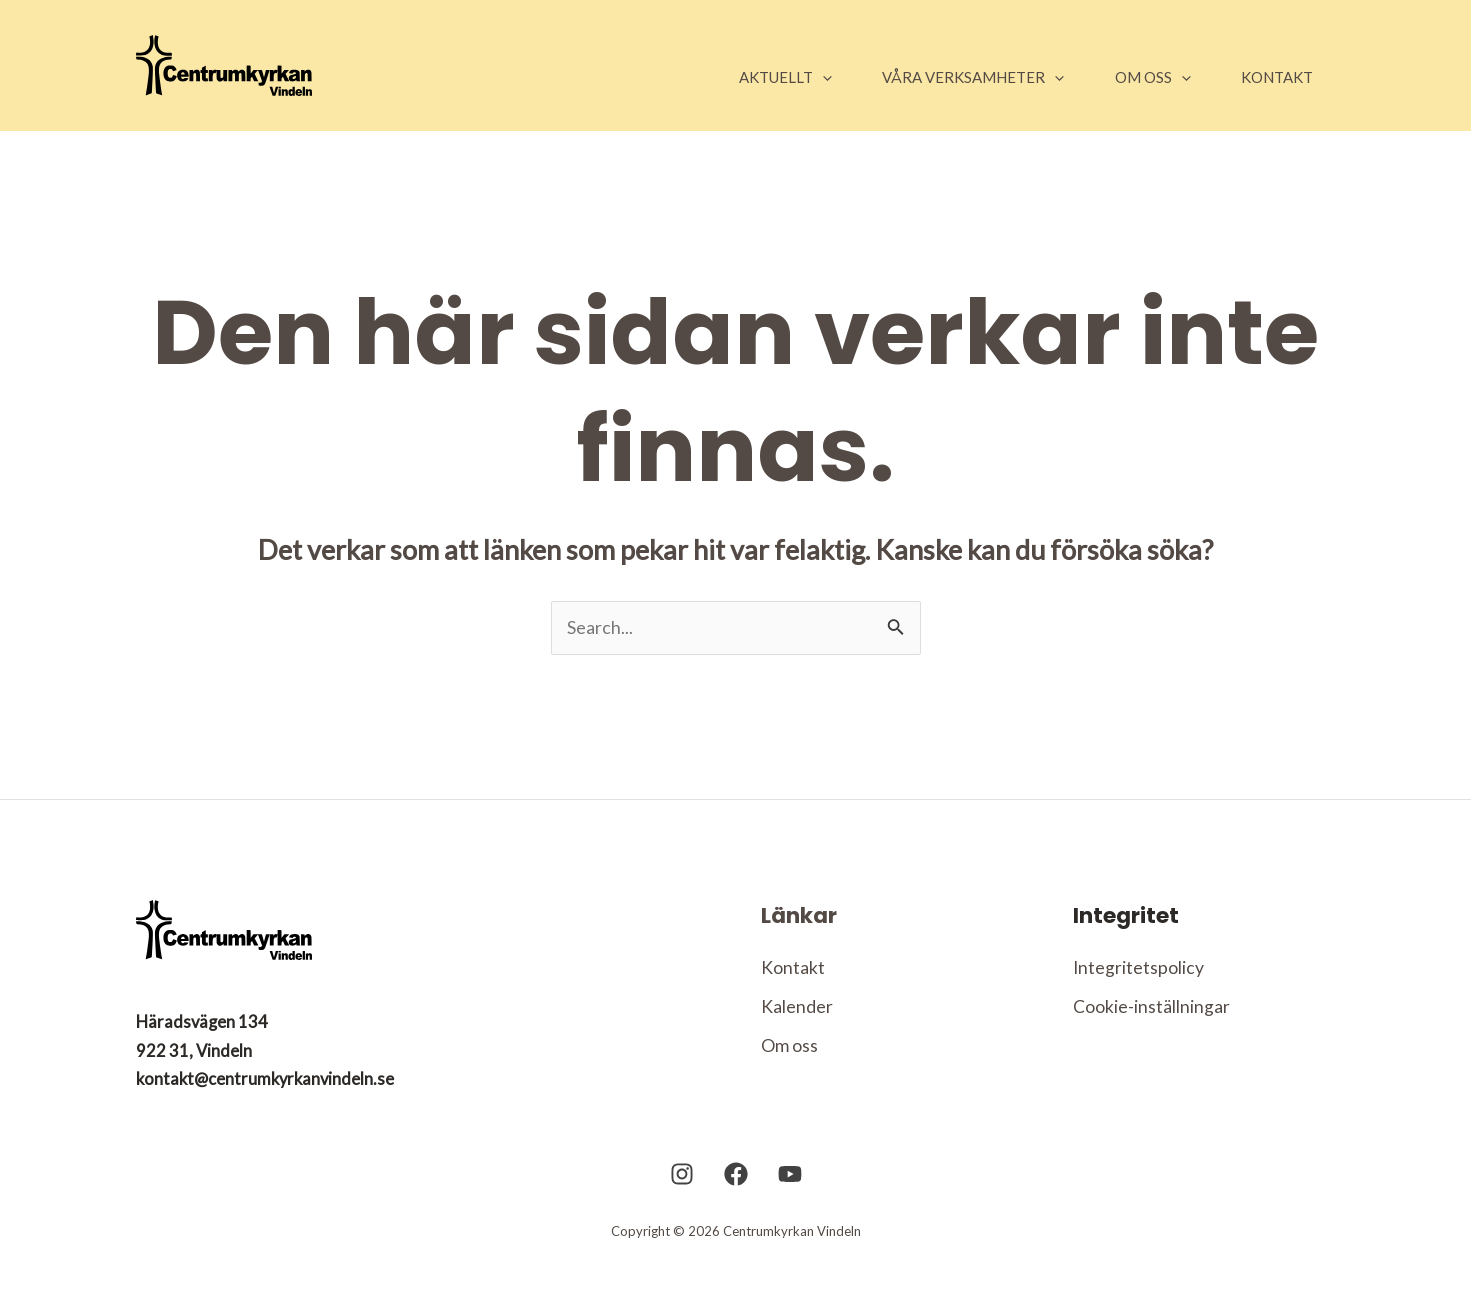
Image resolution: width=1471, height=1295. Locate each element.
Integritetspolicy (1139, 968)
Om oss (789, 1048)
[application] (804, 77)
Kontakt (793, 968)
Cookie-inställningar (1151, 1008)
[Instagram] (682, 1204)
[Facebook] (736, 1204)
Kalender (797, 1008)
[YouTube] (790, 1204)
